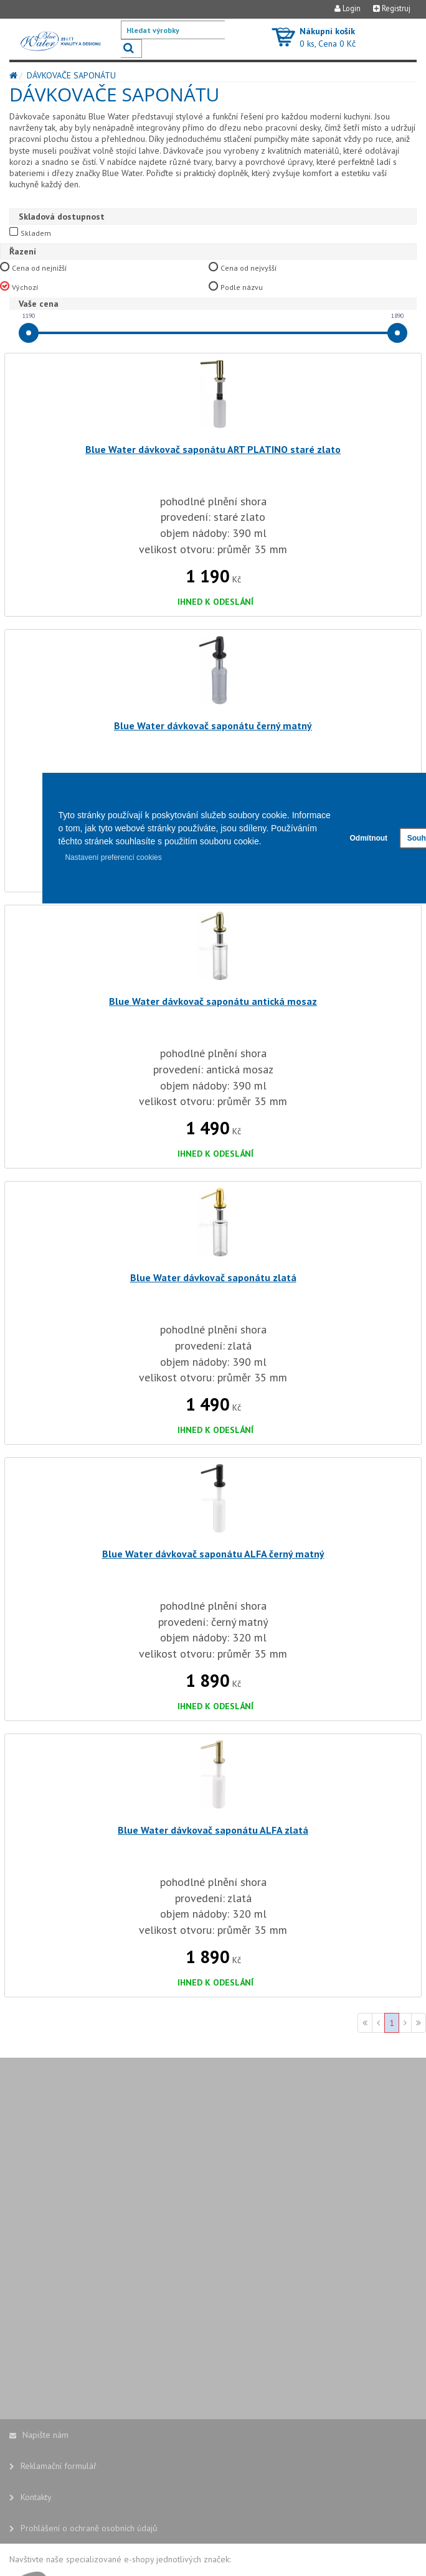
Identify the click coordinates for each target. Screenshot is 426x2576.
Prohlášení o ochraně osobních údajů (83, 2528)
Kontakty (30, 2497)
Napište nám (39, 2434)
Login (347, 8)
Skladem (36, 233)
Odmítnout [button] (368, 838)
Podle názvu (241, 287)
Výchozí (25, 287)
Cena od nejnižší (39, 268)
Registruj (391, 8)
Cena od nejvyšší (248, 268)
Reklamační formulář (53, 2465)
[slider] (29, 333)
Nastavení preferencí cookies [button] (113, 857)
